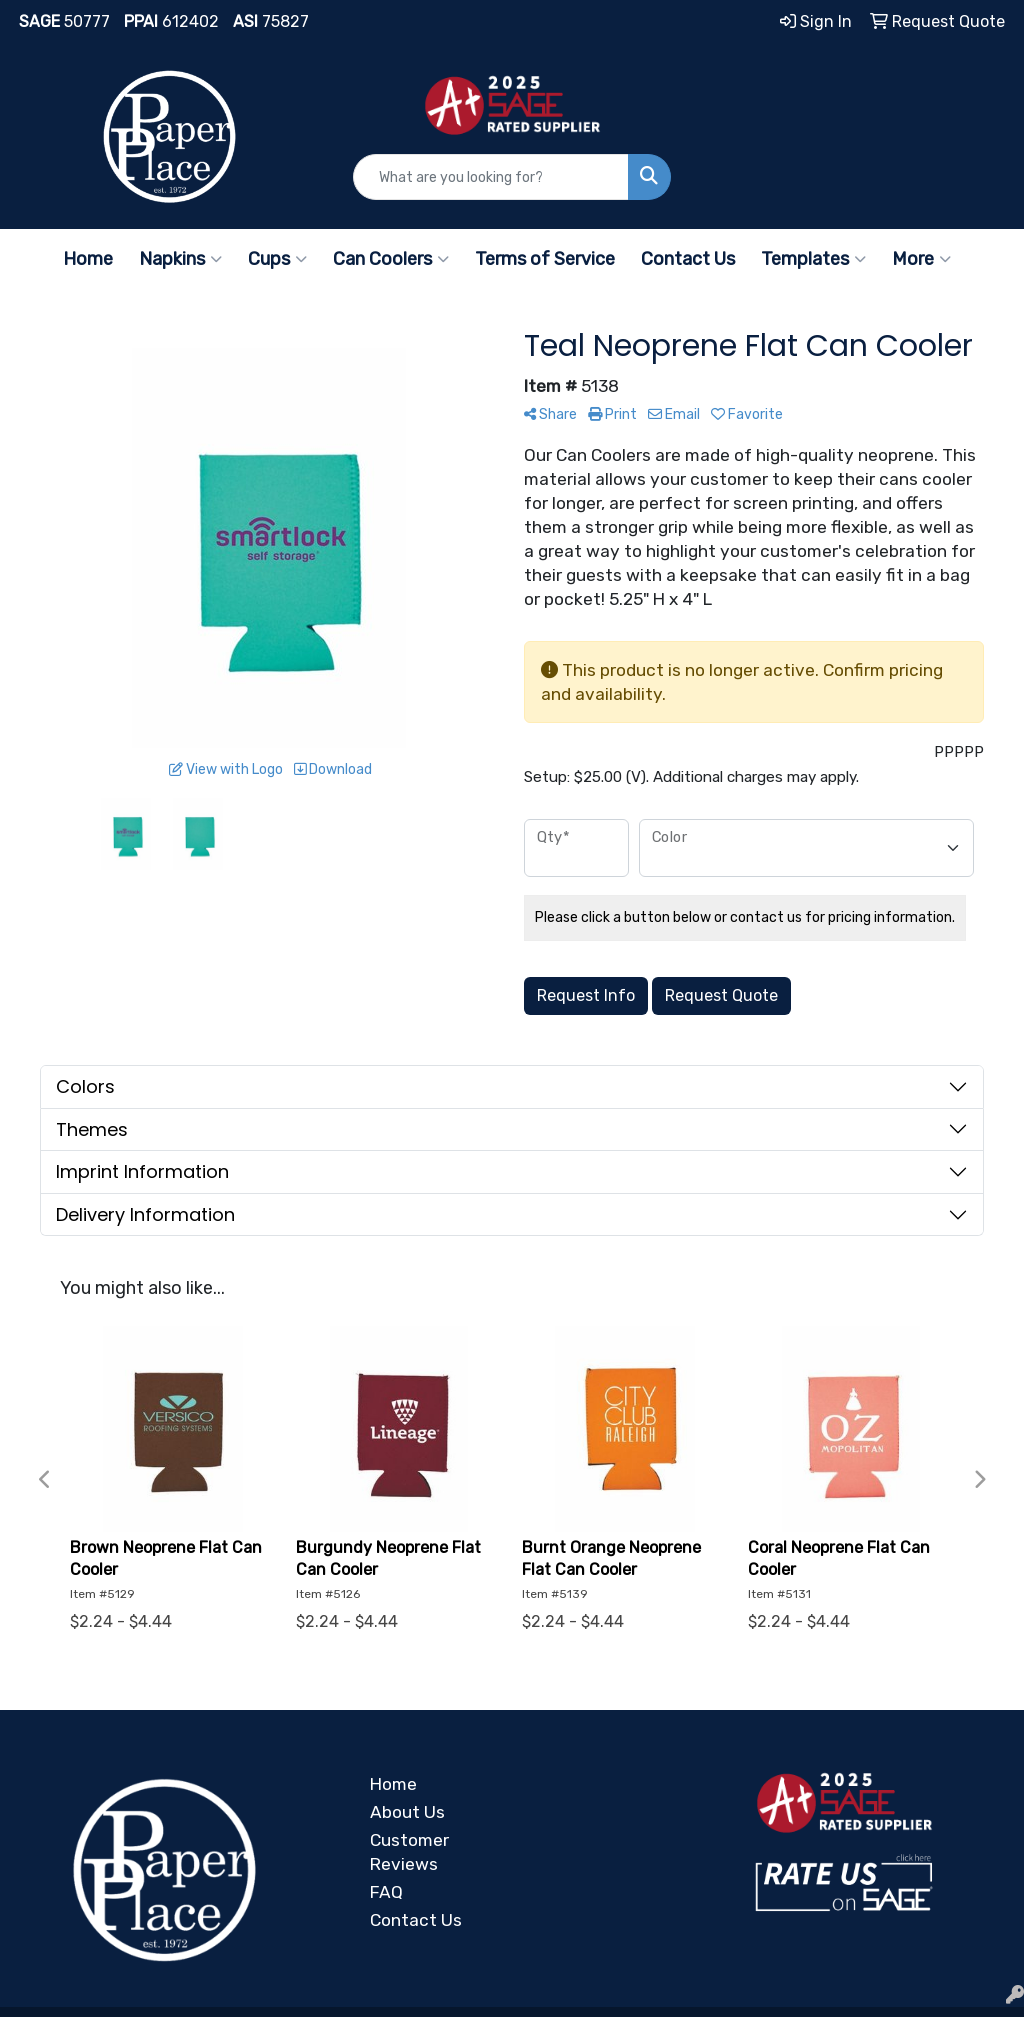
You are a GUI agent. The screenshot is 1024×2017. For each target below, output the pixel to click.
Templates (813, 259)
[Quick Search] (490, 177)
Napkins (180, 259)
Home (88, 259)
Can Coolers (391, 259)
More (921, 259)
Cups (277, 259)
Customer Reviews (409, 1852)
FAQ (386, 1892)
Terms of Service (545, 259)
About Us (407, 1812)
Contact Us (688, 259)
